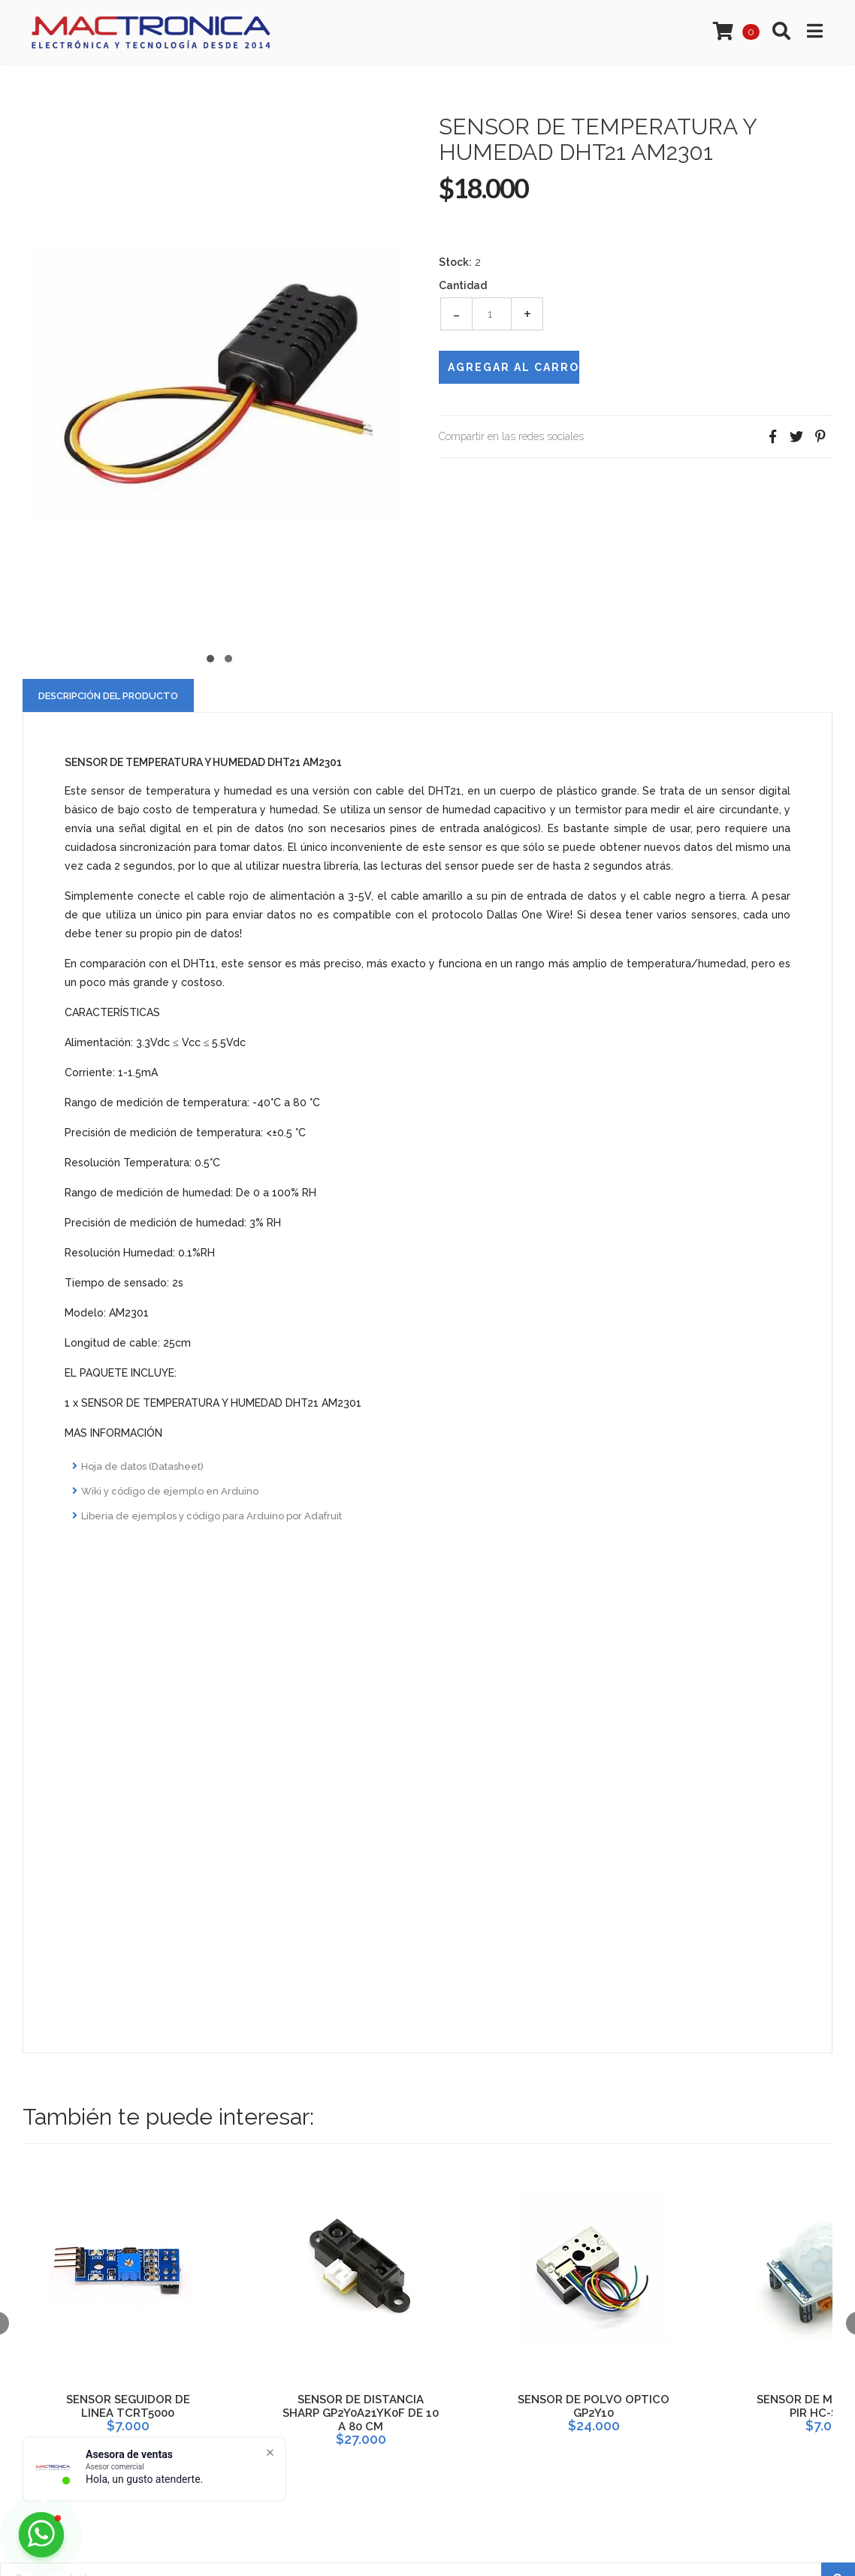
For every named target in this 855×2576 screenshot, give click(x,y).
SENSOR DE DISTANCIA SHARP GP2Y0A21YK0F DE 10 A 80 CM (360, 2413)
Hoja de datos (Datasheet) (142, 1466)
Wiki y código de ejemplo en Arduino (169, 1491)
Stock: (455, 262)
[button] (210, 656)
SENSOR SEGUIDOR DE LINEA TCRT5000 (128, 2406)
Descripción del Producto (108, 695)
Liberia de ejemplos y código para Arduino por (211, 1516)
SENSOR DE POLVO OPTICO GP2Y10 (593, 2406)
